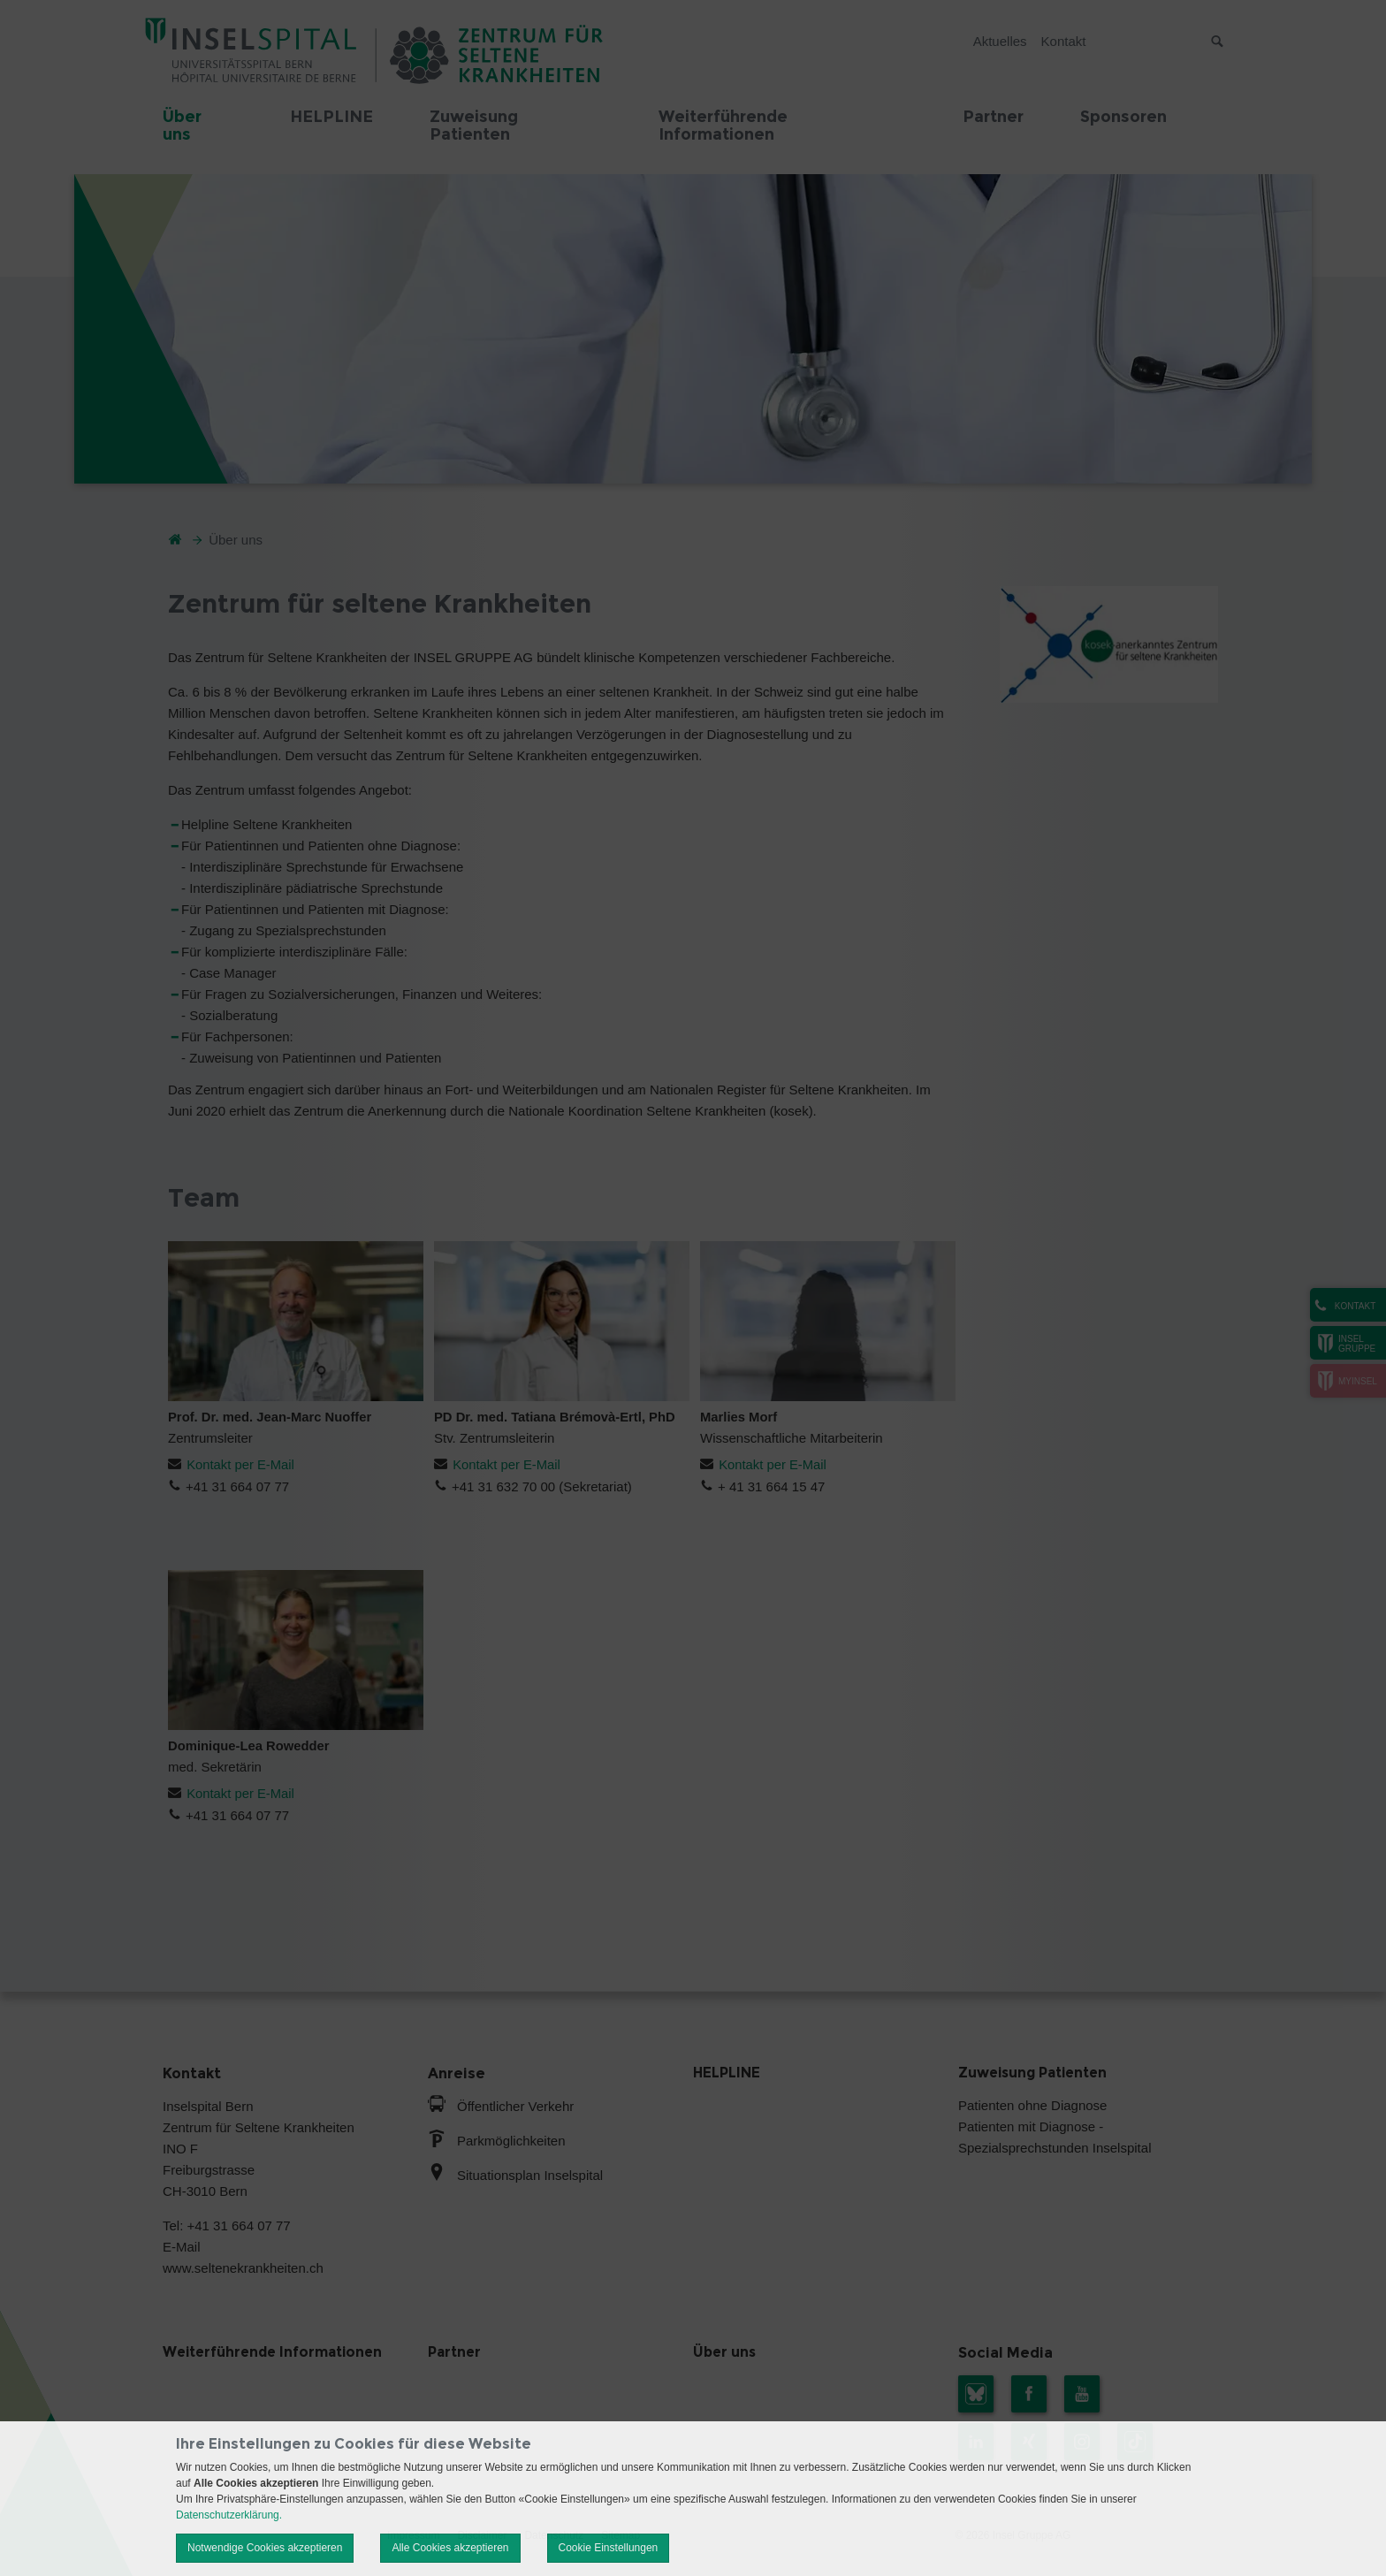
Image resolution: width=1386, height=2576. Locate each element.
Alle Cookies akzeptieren (450, 2548)
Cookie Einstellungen (609, 2548)
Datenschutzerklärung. (229, 2515)
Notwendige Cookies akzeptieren (264, 2548)
